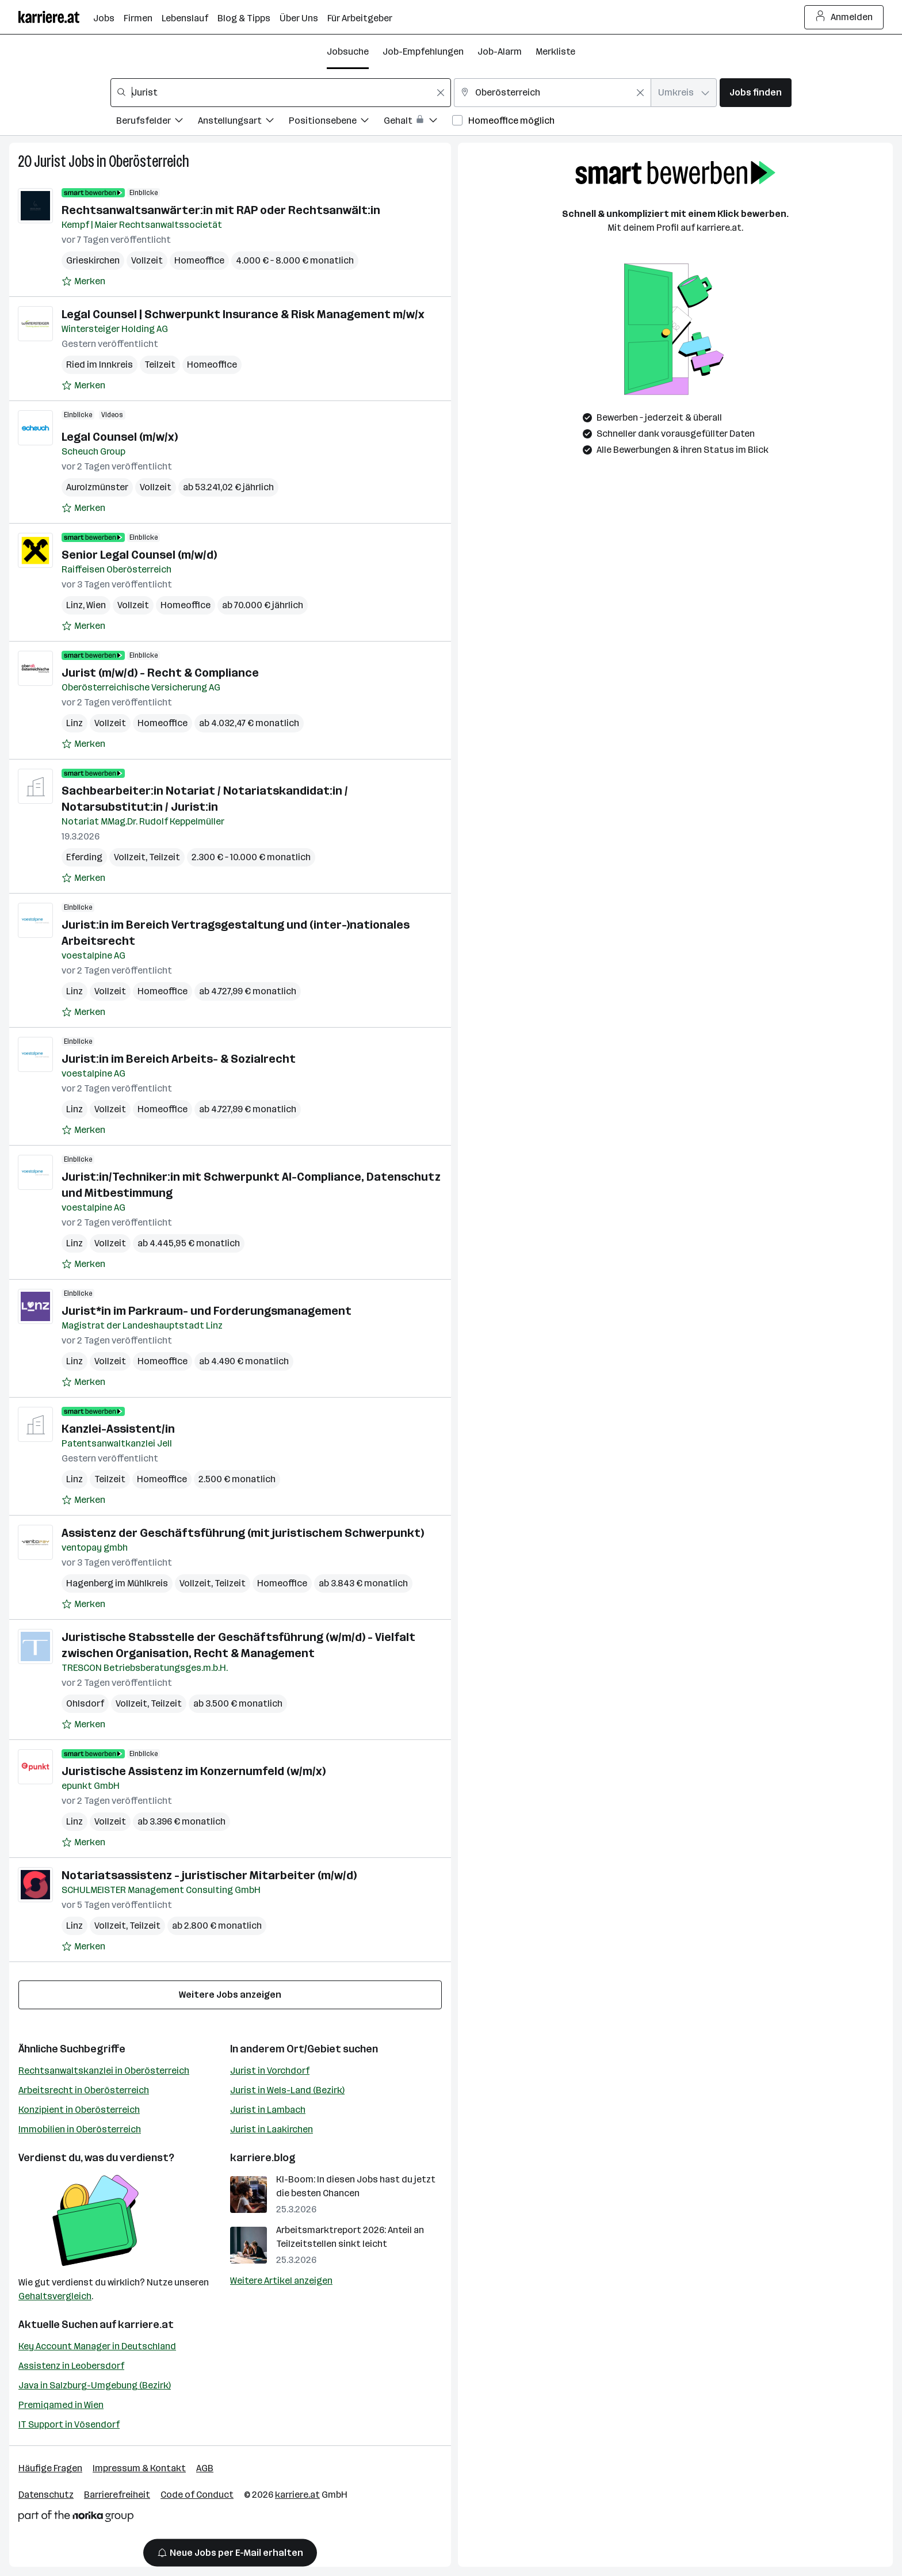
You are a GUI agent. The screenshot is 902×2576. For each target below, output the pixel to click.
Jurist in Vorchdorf (269, 2070)
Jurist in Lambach (267, 2109)
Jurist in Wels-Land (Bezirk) (287, 2090)
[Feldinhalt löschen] (440, 92)
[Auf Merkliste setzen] (83, 281)
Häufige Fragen (50, 2468)
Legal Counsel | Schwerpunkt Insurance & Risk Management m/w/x (243, 314)
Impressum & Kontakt (139, 2468)
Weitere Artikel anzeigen (281, 2280)
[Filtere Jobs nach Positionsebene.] (336, 122)
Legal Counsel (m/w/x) (120, 437)
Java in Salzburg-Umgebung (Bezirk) (94, 2385)
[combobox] (280, 92)
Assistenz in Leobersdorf (71, 2365)
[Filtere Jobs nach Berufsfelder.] (157, 122)
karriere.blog (263, 2157)
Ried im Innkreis (99, 364)
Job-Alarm (499, 51)
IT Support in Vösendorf (69, 2424)
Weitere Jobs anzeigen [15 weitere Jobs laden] (230, 1994)
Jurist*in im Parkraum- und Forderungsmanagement (206, 1311)
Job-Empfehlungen (423, 51)
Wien (96, 605)
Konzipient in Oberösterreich (79, 2109)
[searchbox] (280, 92)
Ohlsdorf (85, 1703)
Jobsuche (348, 51)
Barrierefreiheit (117, 2494)
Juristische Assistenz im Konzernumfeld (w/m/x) (194, 1771)
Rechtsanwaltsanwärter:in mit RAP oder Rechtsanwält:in (221, 210)
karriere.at (146, 2324)
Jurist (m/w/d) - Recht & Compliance (160, 673)
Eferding (84, 857)
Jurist (50, 161)
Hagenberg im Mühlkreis (117, 1583)
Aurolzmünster (97, 487)
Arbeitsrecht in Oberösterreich (83, 2090)
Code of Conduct (197, 2494)
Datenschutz (46, 2494)
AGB (204, 2468)
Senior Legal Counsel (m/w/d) (139, 555)
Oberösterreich (149, 161)
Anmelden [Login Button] (844, 17)
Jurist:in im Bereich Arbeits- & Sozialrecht (179, 1059)
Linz (74, 605)
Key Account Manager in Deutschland (97, 2346)
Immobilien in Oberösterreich (79, 2129)
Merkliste (555, 51)
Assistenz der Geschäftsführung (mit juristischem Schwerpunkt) (243, 1533)
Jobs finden (755, 92)
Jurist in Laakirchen (271, 2129)
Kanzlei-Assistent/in (118, 1429)
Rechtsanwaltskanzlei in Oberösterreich (103, 2070)
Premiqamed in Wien (61, 2404)
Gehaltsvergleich (54, 2296)
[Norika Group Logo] (75, 2518)
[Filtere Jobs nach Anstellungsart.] (243, 122)
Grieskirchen (93, 260)
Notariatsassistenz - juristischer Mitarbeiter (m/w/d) (209, 1875)
